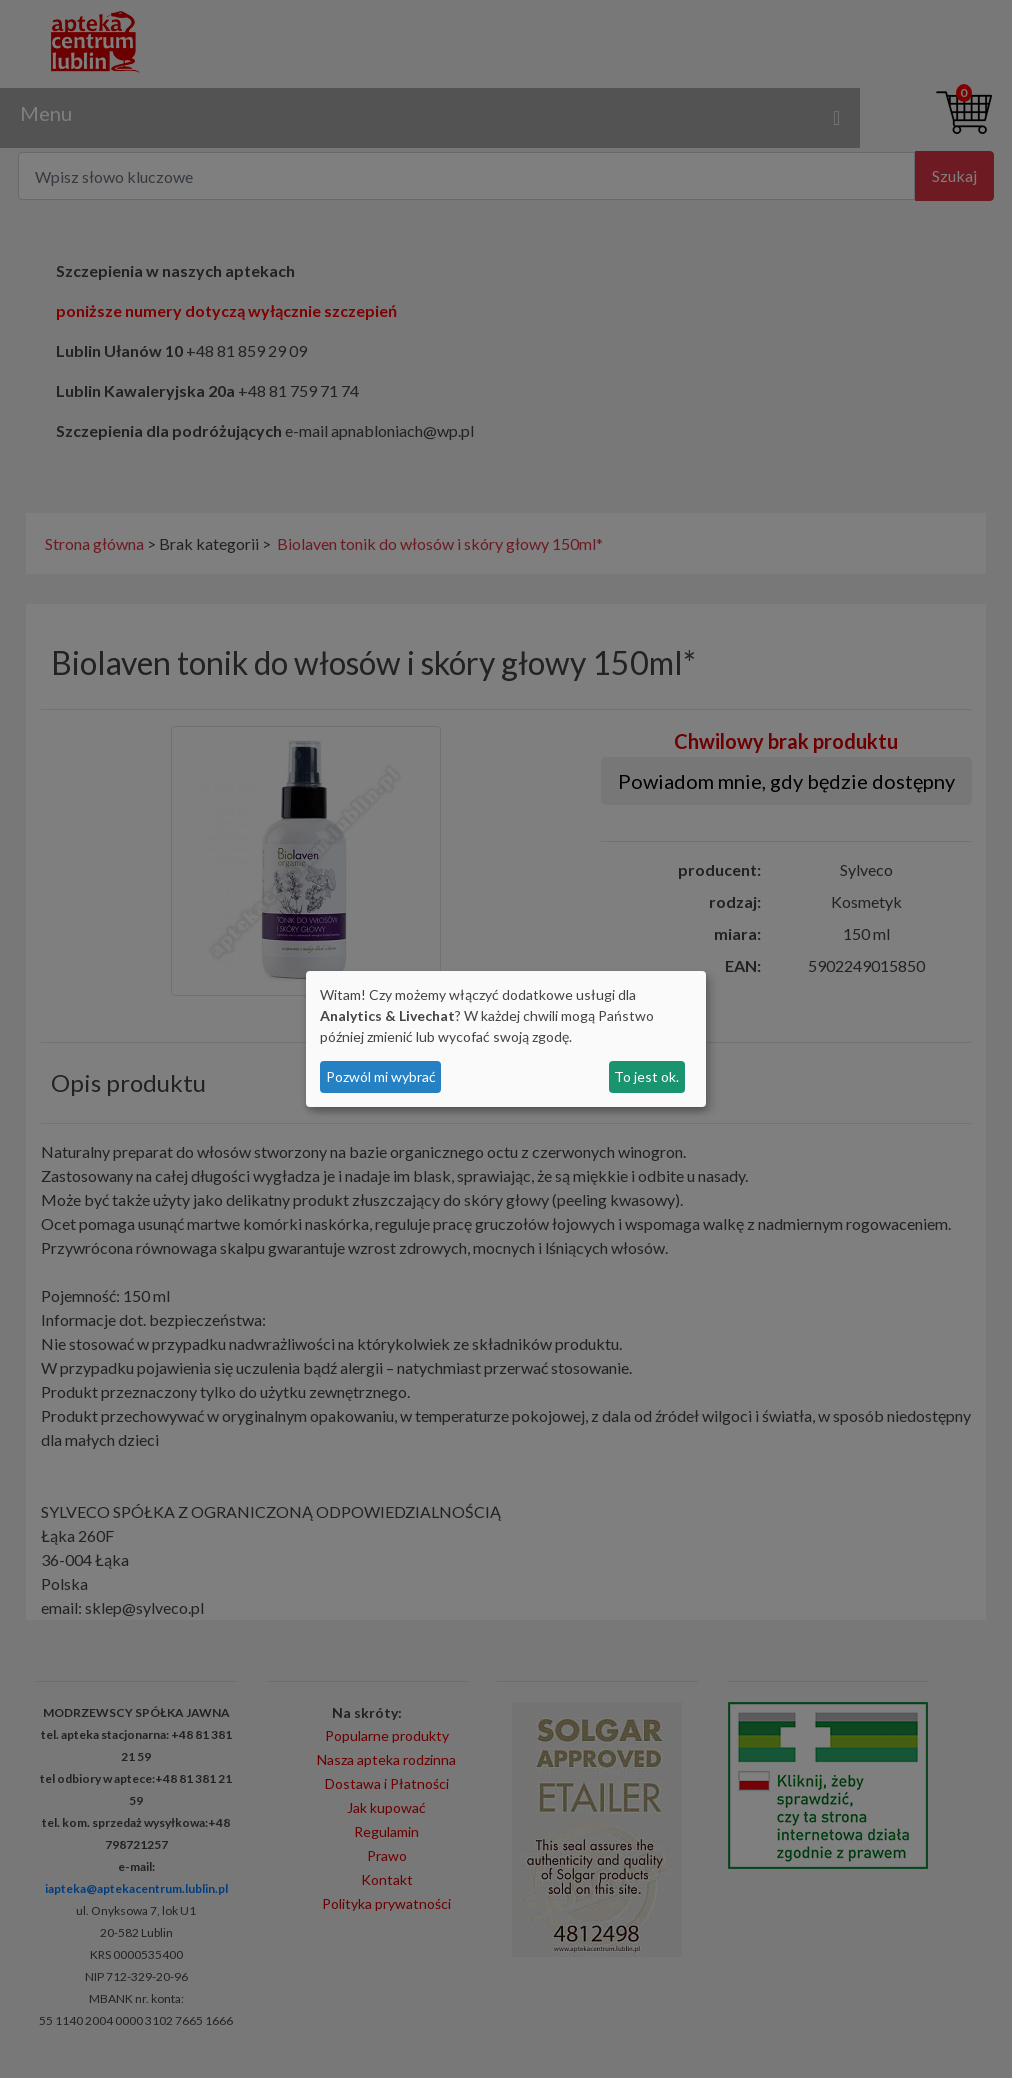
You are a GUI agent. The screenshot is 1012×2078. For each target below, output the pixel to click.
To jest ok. (646, 1076)
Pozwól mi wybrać (381, 1076)
